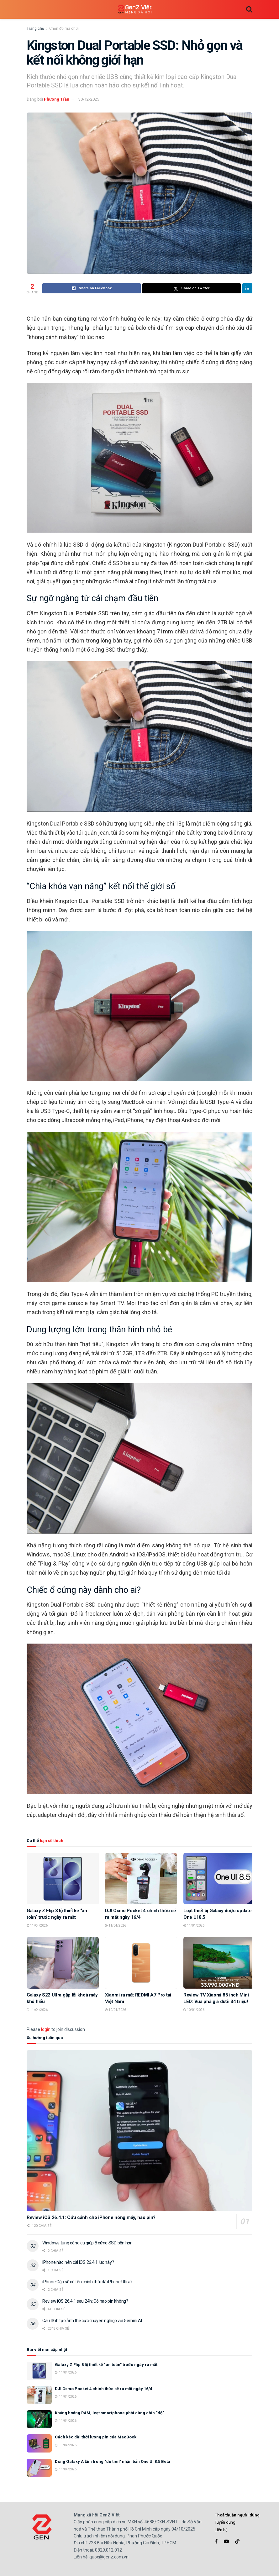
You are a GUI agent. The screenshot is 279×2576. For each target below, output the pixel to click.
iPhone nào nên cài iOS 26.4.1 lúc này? (78, 2262)
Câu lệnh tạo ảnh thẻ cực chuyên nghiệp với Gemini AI (92, 2320)
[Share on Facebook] (91, 288)
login (45, 2029)
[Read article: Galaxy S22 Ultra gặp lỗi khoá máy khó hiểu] (63, 1962)
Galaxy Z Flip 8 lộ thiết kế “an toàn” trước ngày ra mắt (106, 2364)
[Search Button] (249, 9)
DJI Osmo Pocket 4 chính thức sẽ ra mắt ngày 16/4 (103, 2388)
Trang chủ (35, 28)
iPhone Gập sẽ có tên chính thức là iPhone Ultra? (87, 2281)
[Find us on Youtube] (226, 2541)
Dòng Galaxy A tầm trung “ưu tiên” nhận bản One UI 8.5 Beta (112, 2461)
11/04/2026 (37, 1925)
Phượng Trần (56, 99)
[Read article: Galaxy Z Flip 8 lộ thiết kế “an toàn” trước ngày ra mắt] (63, 1878)
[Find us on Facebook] (216, 2541)
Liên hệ (221, 2529)
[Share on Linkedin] (247, 288)
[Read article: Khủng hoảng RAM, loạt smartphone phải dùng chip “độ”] (39, 2419)
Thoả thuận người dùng (237, 2515)
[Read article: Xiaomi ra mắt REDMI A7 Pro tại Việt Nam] (141, 1962)
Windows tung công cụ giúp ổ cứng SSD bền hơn (87, 2242)
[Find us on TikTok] (237, 2541)
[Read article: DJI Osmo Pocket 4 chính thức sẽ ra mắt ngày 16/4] (141, 1878)
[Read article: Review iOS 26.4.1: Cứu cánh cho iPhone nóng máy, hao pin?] (139, 2130)
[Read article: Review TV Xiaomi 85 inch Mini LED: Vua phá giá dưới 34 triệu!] (219, 1962)
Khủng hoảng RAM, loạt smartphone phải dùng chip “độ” (109, 2413)
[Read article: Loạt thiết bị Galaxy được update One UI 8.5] (219, 1878)
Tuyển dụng (225, 2522)
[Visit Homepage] (134, 9)
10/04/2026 (115, 2010)
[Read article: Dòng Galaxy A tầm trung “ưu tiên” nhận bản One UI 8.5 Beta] (39, 2468)
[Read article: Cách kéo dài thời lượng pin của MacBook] (39, 2443)
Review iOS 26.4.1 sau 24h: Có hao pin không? (85, 2301)
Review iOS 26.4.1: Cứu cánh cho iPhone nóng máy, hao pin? (91, 2217)
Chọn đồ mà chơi (64, 28)
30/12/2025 (88, 99)
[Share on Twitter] (191, 288)
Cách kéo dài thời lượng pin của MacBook (95, 2437)
